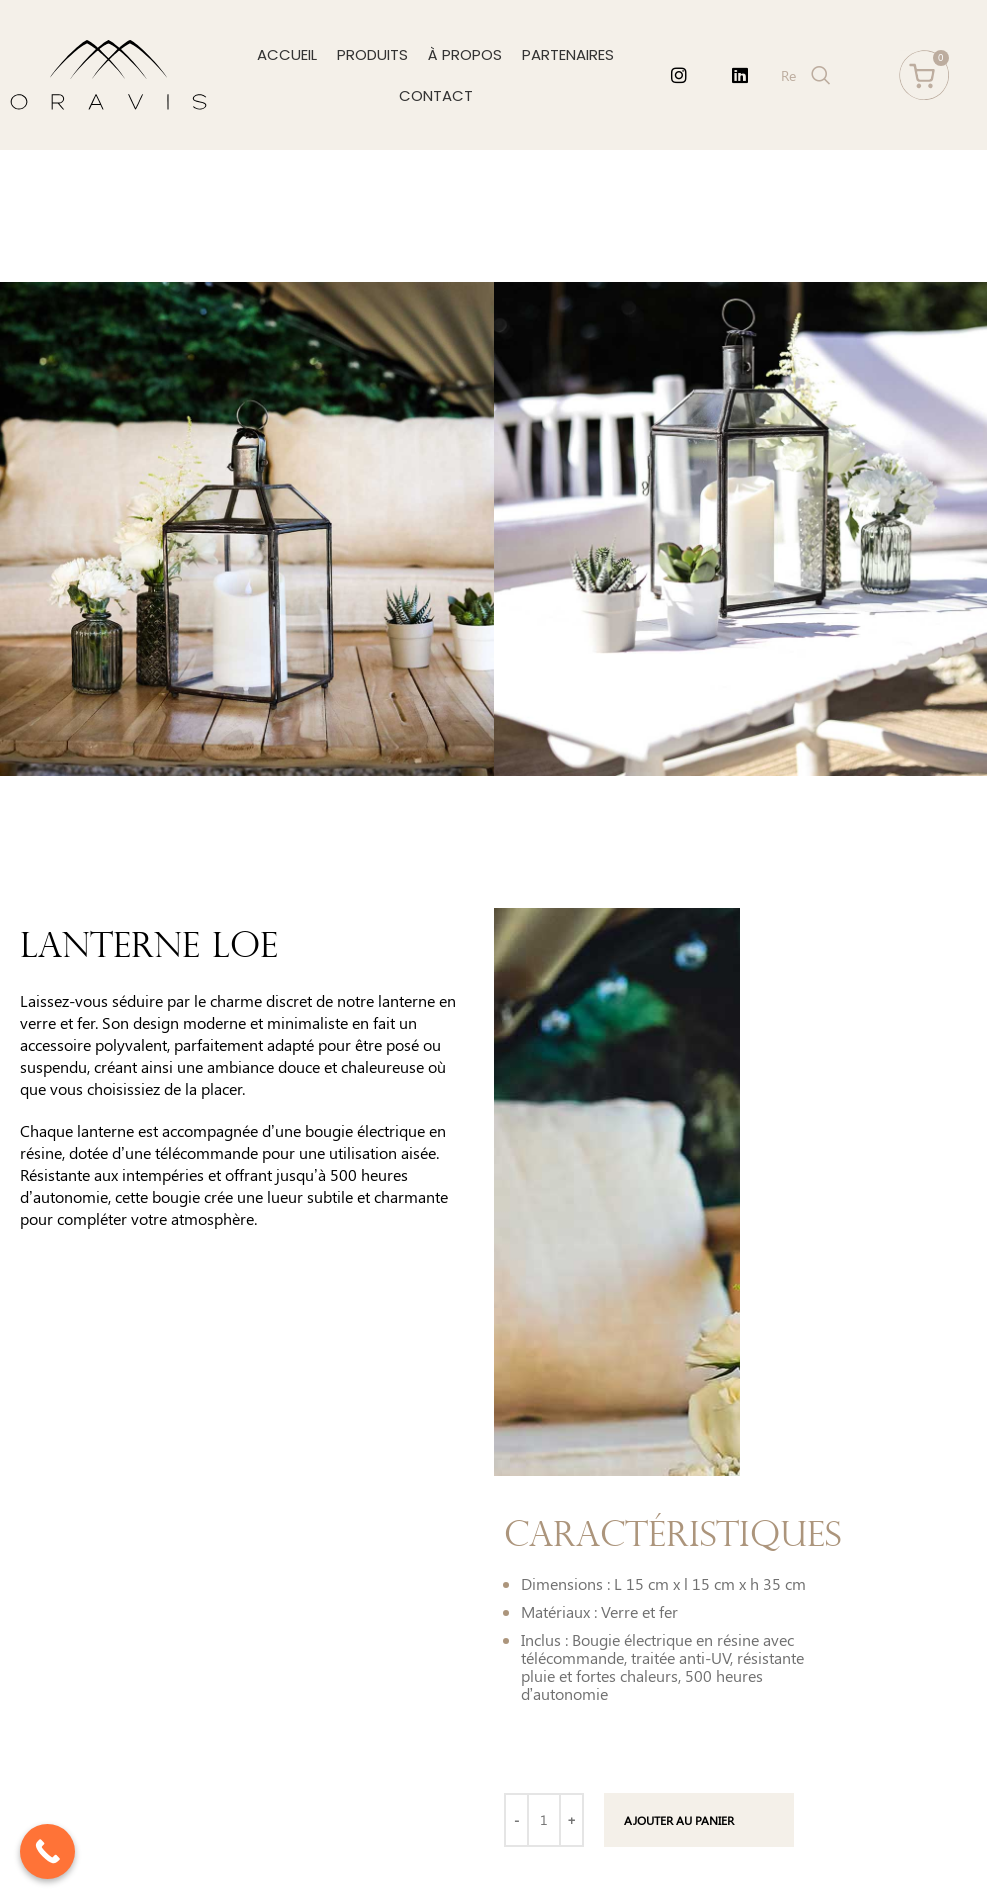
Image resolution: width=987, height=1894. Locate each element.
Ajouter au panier (679, 1820)
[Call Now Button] (47, 1851)
